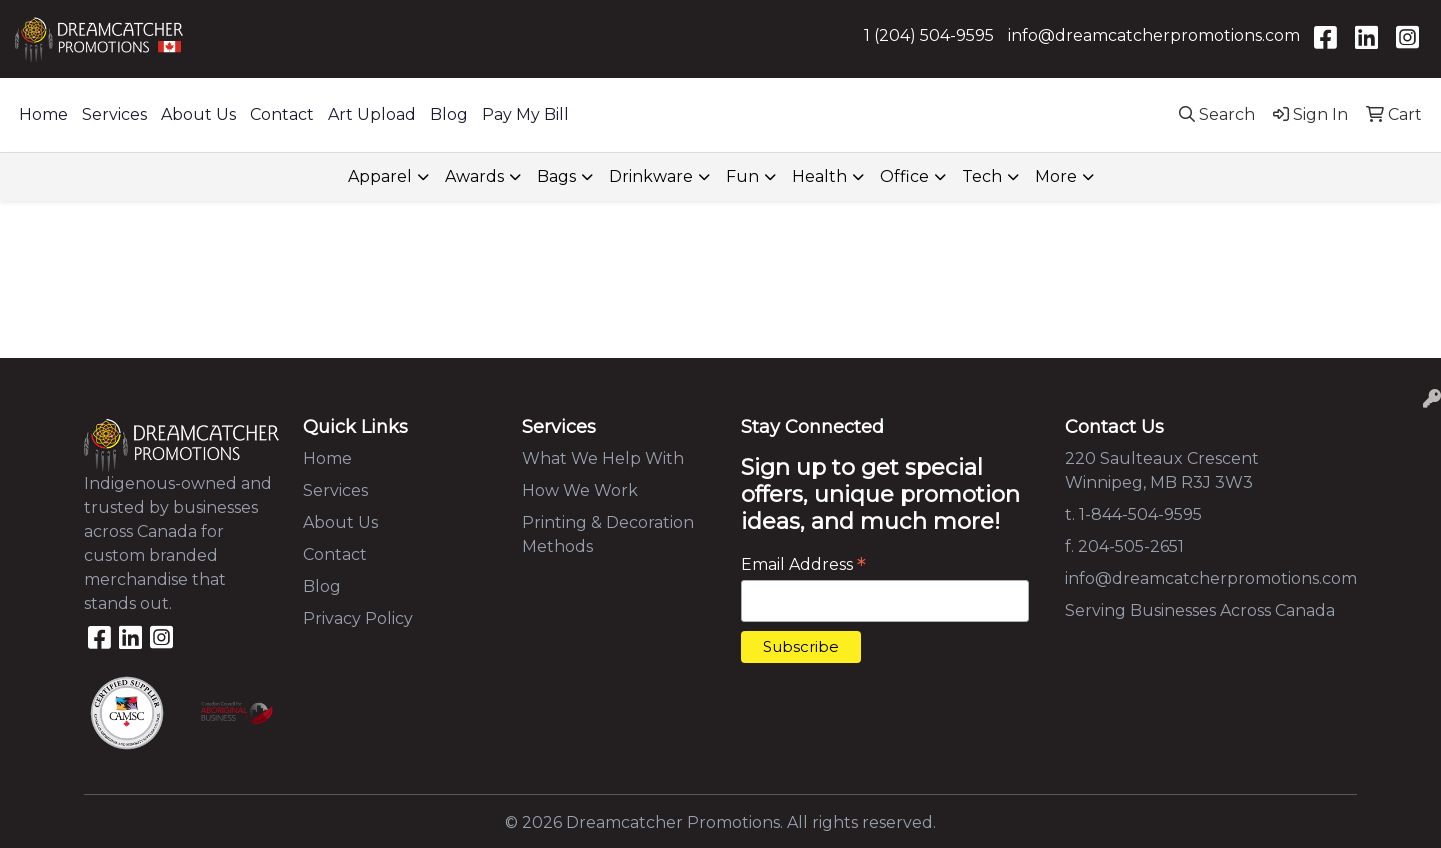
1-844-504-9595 (1140, 514)
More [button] (1056, 176)
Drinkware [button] (651, 176)
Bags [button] (556, 176)
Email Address (803, 564)
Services (114, 114)
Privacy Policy (358, 618)
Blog (449, 114)
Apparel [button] (380, 176)
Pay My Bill (525, 114)
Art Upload (372, 114)
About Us (198, 114)
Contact (282, 114)
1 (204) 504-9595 (929, 35)
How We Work (580, 490)
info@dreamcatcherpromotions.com (1154, 35)
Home (43, 114)
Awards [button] (474, 176)
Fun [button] (742, 176)
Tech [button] (982, 176)
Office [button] (904, 176)
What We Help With (603, 458)
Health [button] (819, 176)
